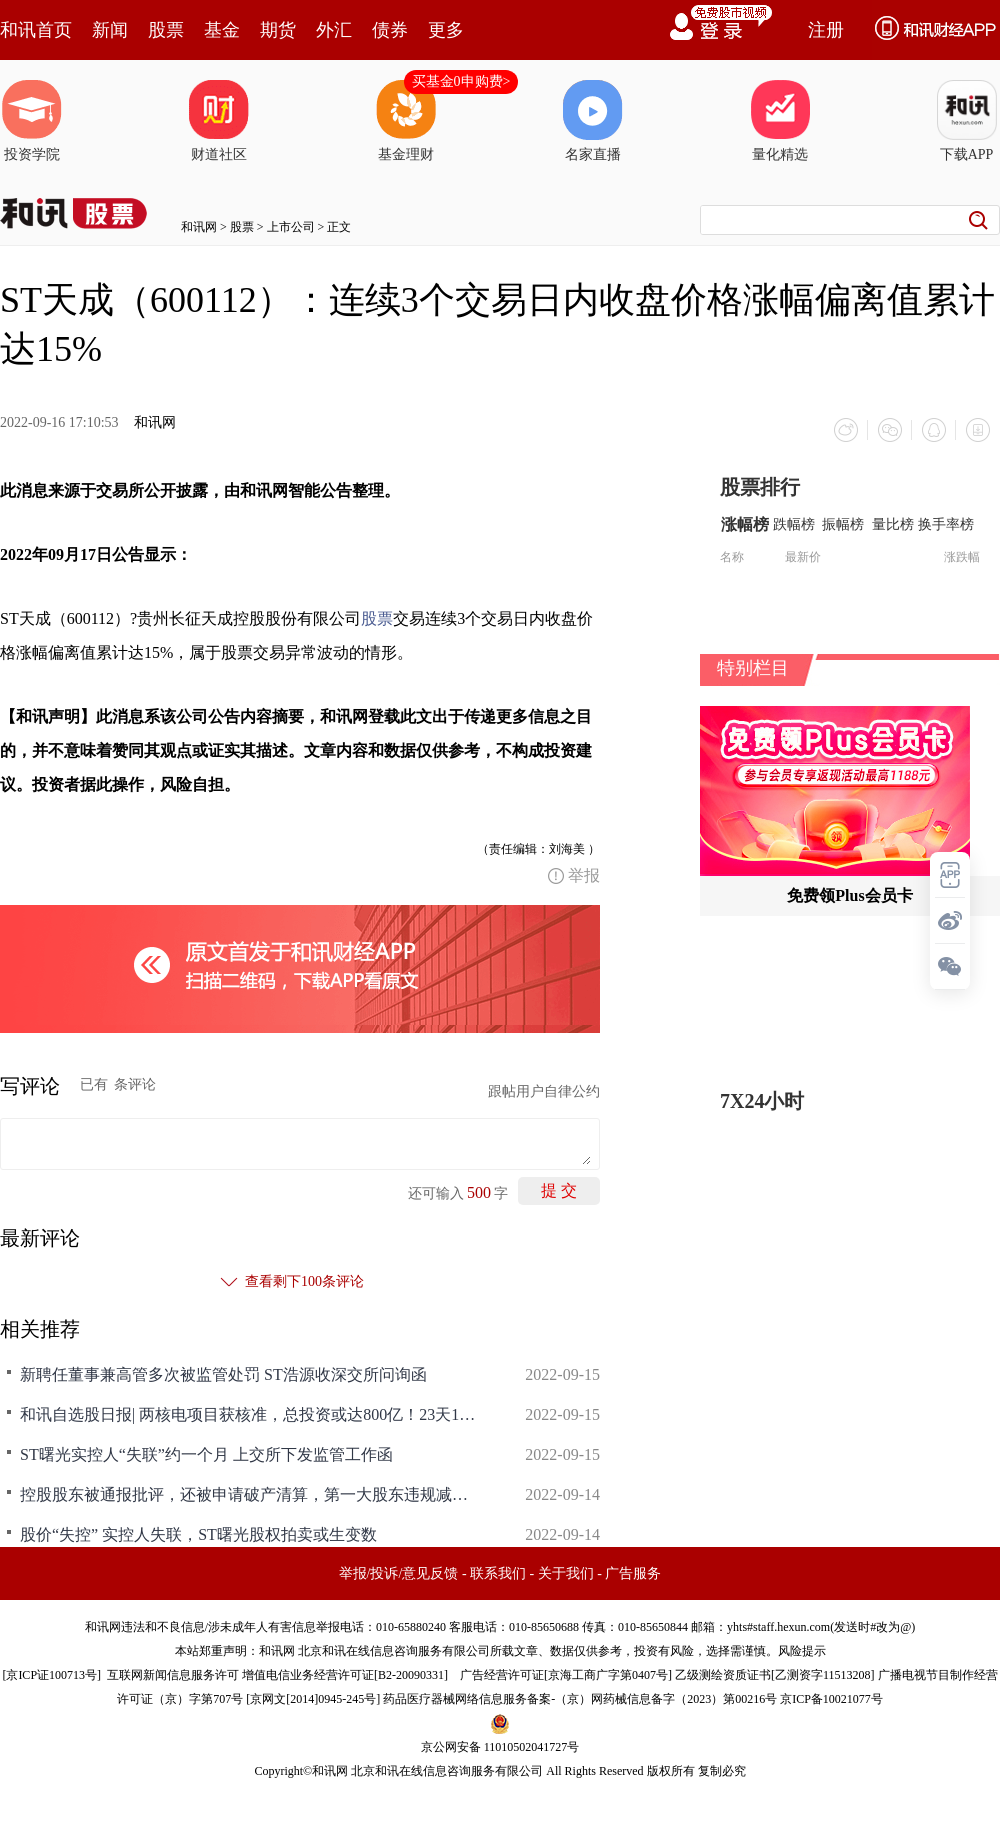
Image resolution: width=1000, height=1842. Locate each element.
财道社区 (219, 121)
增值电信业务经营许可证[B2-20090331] (345, 1675)
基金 (222, 30)
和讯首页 (36, 30)
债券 (390, 30)
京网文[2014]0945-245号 (313, 1699)
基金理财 (406, 121)
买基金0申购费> (461, 81)
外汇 (334, 30)
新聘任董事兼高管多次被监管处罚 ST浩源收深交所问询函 (223, 1374)
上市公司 (291, 227)
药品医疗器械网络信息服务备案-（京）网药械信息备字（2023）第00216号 (580, 1699)
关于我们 (566, 1573)
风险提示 (802, 1651)
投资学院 (32, 121)
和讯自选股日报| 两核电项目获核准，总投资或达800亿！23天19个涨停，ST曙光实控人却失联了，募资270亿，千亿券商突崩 (250, 1414)
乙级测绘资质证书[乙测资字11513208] (775, 1675)
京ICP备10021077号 (831, 1699)
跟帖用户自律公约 (544, 1091)
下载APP (967, 121)
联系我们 (498, 1573)
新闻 (110, 30)
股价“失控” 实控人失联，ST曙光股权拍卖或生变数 (198, 1534)
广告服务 (633, 1573)
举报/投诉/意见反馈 (399, 1573)
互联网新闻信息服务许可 (173, 1675)
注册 (826, 30)
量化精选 (780, 121)
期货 (278, 30)
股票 (166, 30)
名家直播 (593, 121)
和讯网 (199, 227)
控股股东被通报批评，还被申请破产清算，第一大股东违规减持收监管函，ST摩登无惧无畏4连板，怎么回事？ (250, 1494)
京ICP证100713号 (51, 1675)
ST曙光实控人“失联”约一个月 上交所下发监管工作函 (206, 1454)
